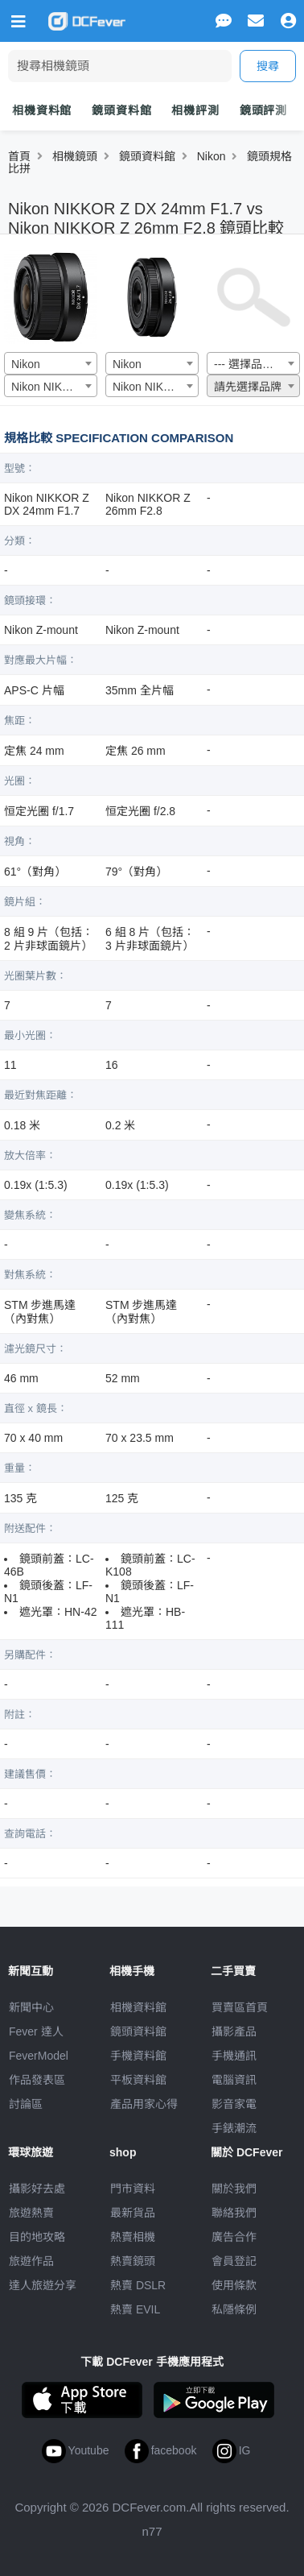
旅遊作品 (31, 2261)
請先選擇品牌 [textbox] (247, 386)
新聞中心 (31, 2007)
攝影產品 (234, 2031)
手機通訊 (234, 2055)
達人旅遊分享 (42, 2285)
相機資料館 (42, 110)
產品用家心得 (144, 2104)
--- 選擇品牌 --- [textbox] (251, 364)
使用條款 (234, 2285)
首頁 (19, 156)
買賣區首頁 (240, 2007)
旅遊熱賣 (31, 2212)
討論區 (26, 2104)
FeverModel (38, 2055)
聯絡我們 (234, 2212)
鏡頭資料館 (121, 110)
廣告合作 (234, 2236)
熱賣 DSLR (138, 2285)
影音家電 (234, 2104)
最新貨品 (132, 2212)
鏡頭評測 (263, 110)
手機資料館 (138, 2055)
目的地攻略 (37, 2236)
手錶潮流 (234, 2128)
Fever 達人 (36, 2031)
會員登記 (234, 2261)
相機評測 (195, 110)
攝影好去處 (37, 2188)
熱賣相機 (132, 2236)
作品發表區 (37, 2079)
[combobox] (50, 363)
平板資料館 (138, 2079)
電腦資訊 (234, 2079)
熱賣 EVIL (135, 2309)
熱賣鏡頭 (132, 2261)
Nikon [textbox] (25, 364)
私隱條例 (234, 2309)
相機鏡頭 (74, 156)
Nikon (211, 156)
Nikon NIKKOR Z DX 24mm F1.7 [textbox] (54, 386)
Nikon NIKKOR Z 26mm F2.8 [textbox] (155, 386)
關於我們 (234, 2188)
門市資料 (132, 2188)
